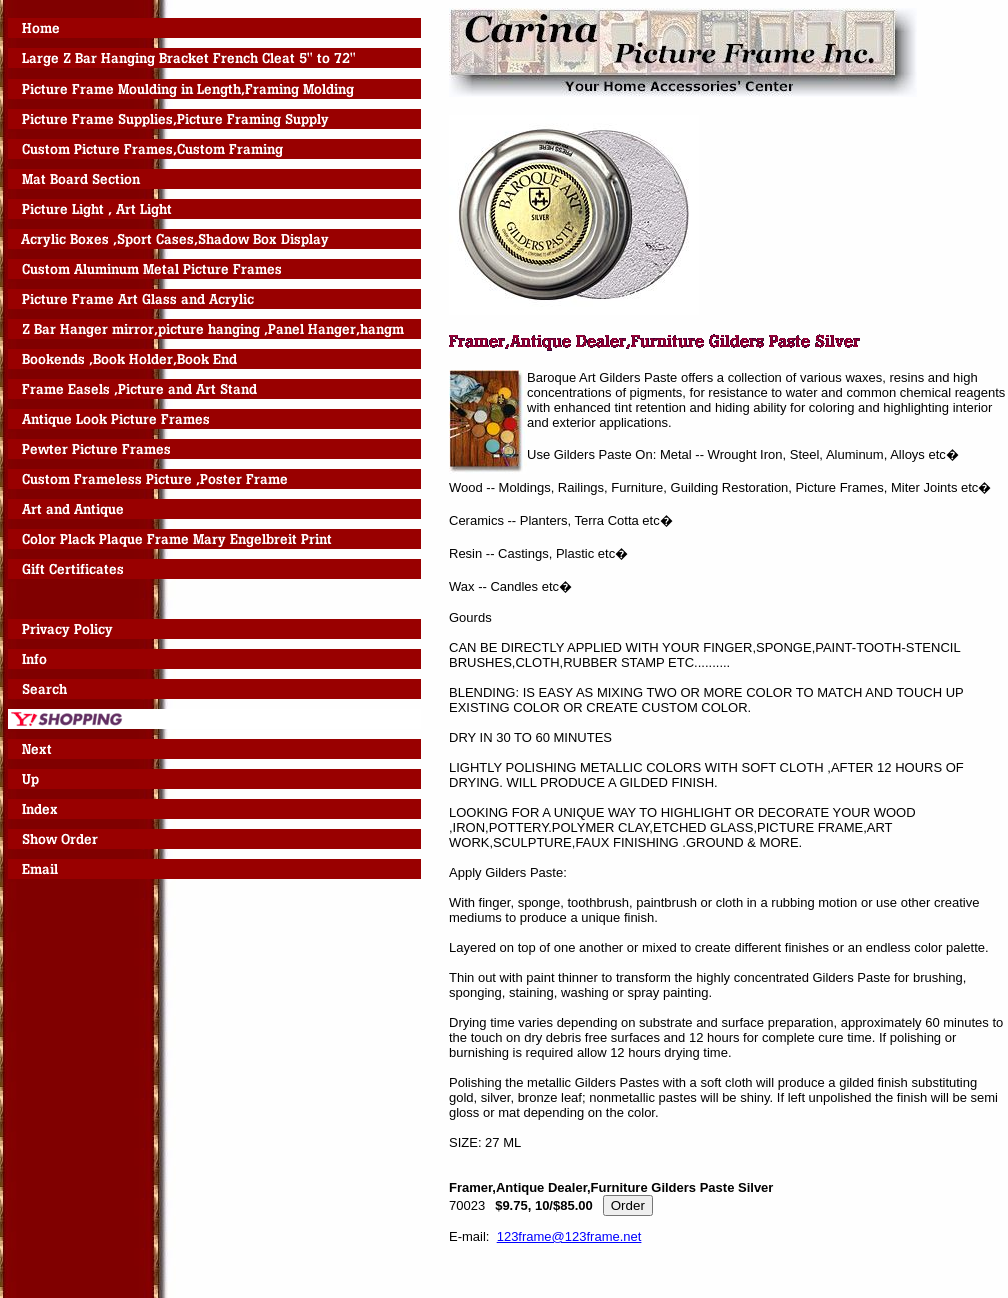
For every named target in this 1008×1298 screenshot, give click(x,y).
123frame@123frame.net (569, 1236)
